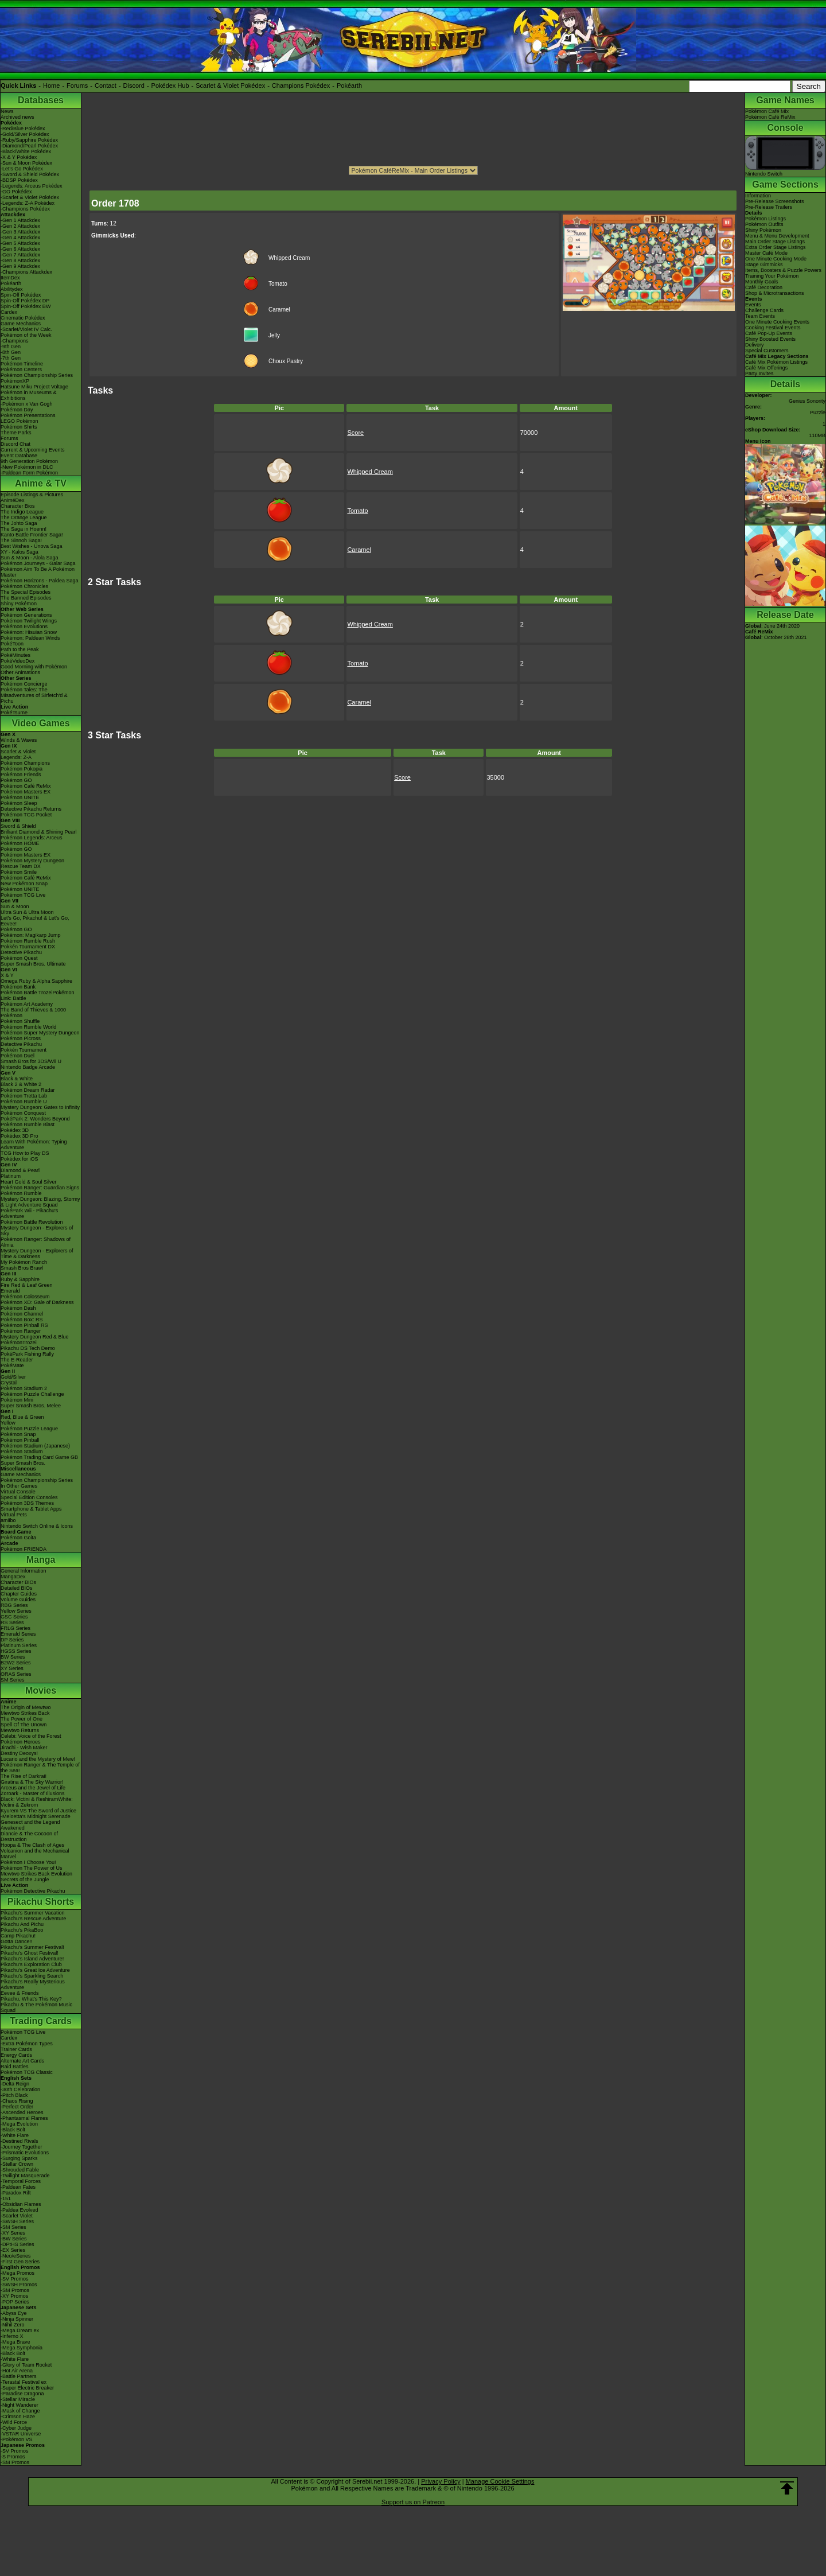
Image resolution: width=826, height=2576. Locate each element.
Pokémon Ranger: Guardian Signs (40, 1187)
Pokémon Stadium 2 (24, 1388)
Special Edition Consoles (29, 1497)
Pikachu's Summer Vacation (33, 1913)
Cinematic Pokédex (23, 318)
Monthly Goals (761, 282)
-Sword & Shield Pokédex (30, 174)
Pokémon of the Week (26, 335)
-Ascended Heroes (22, 2112)
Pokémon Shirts (19, 427)
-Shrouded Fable (20, 2170)
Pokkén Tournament (23, 1050)
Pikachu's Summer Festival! (32, 1947)
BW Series (13, 1657)
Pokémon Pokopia (21, 769)
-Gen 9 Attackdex (20, 266)
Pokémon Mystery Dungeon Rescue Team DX (32, 863)
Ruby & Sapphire (20, 1279)
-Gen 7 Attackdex (20, 255)
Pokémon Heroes (21, 1742)
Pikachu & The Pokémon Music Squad (36, 2007)
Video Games (40, 723)
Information (758, 196)
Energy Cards (16, 2055)
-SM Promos (15, 2290)
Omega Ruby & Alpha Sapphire (36, 981)
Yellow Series (16, 1611)
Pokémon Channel (22, 1314)
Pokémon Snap (18, 1434)
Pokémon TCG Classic (27, 2072)
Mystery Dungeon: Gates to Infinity (40, 1107)
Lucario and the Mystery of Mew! (38, 1759)
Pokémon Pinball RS (24, 1325)
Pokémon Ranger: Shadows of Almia (36, 1242)
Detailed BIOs (17, 1588)
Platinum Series (19, 1645)
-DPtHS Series (17, 2244)
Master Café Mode (766, 253)
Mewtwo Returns (20, 1730)
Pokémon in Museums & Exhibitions (29, 395)
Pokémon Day (17, 410)
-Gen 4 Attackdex (20, 237)
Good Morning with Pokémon (34, 667)
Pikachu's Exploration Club (31, 1964)
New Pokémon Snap (24, 883)
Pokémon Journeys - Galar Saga (38, 563)
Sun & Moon (15, 906)
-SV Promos (15, 2279)
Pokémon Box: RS (22, 1319)
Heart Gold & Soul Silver (29, 1182)
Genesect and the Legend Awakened (30, 1825)
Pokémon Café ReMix (26, 786)
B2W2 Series (16, 1663)
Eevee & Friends (20, 1993)
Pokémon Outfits (764, 224)
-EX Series (13, 2250)
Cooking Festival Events (773, 327)
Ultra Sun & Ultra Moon (27, 912)
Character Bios (18, 506)
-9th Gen (11, 346)
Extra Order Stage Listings (775, 247)
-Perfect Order (17, 2107)
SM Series (13, 1680)
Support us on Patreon (413, 2502)
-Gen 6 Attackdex (20, 249)
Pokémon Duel (17, 1056)
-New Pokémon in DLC (27, 467)
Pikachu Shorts (40, 1901)
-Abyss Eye (14, 2313)
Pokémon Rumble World (28, 1027)
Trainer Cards (16, 2049)
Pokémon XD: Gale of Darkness (37, 1302)
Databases (41, 100)
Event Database (19, 455)
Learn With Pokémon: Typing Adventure (34, 1144)
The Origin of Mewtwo (26, 1707)
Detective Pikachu (21, 952)
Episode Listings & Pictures (32, 494)
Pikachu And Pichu (22, 1924)
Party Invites (759, 373)
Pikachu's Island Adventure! (32, 1959)
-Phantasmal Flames (24, 2118)
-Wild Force (14, 2422)
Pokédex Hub (170, 85)
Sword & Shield (18, 826)
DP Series (12, 1640)
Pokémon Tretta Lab (24, 1096)
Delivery (754, 345)
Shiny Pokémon (19, 603)
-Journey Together (21, 2147)
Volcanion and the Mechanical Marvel (35, 1853)
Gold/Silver (13, 1377)
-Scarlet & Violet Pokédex (30, 197)
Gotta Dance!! (17, 1941)
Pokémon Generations (26, 615)
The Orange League (24, 517)
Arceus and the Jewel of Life (33, 1788)
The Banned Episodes (26, 598)
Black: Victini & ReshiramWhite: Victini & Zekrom (37, 1802)
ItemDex (10, 278)
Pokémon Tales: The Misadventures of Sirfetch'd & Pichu (34, 695)
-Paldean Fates (18, 2187)
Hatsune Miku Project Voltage (34, 387)
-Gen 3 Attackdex (20, 232)
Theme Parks (16, 432)
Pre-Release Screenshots (774, 201)
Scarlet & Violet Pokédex (230, 85)
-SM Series (13, 2227)
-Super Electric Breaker (27, 2388)
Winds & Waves (19, 740)
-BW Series (14, 2239)
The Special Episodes (25, 592)
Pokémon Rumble (21, 1193)
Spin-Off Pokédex (21, 295)
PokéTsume (14, 712)
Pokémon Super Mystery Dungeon (40, 1033)
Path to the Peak (20, 649)
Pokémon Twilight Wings (29, 621)
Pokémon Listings (765, 218)
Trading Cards (41, 2021)
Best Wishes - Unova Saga (32, 546)
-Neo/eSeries (16, 2256)
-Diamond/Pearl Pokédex (29, 146)
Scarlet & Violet (18, 751)
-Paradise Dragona (22, 2393)
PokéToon (12, 644)
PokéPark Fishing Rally (27, 1354)
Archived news (17, 117)
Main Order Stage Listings (775, 241)
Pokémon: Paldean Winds (30, 638)
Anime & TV (41, 483)
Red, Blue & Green (22, 1417)
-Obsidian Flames (21, 2204)
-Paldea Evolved (19, 2210)
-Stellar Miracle (18, 2399)
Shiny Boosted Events (770, 339)
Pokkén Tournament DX (28, 947)
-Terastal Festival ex (23, 2382)
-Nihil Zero (13, 2325)
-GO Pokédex (16, 191)
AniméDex (13, 500)
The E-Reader (17, 1360)
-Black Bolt (13, 2130)
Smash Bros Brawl (22, 1268)
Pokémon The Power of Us (31, 1868)
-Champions (15, 341)
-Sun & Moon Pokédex (26, 163)
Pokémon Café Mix (767, 111)
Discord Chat (15, 444)
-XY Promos (14, 2296)
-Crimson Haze (18, 2416)
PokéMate (12, 1365)
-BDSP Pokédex (19, 180)
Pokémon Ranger (21, 1331)
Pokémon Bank (18, 987)
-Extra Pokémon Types (27, 2043)
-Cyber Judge (16, 2428)
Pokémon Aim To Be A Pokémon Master (38, 572)
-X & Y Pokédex (19, 157)
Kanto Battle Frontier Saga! (32, 535)
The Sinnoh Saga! (21, 540)
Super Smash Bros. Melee (31, 1405)
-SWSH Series (17, 2221)
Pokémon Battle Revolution (32, 1222)
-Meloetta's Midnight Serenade (36, 1816)
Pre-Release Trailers (768, 207)
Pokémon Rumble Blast (27, 1124)
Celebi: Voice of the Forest (31, 1736)
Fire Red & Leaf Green (27, 1285)
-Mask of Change (20, 2411)
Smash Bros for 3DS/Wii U (31, 1061)
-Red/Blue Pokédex (23, 128)
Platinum (11, 1176)
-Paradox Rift (16, 2193)
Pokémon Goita (18, 1537)
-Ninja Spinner (17, 2319)
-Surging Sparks (19, 2158)
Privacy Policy (440, 2481)
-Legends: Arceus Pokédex (32, 186)
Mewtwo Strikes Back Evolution (36, 1874)
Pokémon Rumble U (24, 1101)
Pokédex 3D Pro (19, 1136)
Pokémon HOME (20, 843)
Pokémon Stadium (22, 1451)
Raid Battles (15, 2066)
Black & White (17, 1078)
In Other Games (19, 1486)
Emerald (10, 1291)
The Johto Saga (19, 523)
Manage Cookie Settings (500, 2481)
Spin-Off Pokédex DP (25, 300)
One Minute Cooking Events (777, 322)
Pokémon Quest (19, 958)
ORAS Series (16, 1674)
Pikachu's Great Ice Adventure (35, 1970)
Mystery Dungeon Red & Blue (35, 1337)
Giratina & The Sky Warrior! (32, 1782)
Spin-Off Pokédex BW (25, 306)
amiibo (8, 1520)
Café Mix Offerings (766, 368)
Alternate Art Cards (22, 2061)
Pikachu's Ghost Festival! (30, 1953)
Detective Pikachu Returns (31, 809)
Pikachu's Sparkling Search (32, 1976)
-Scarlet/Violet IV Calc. (26, 329)
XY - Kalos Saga (19, 552)
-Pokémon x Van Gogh (26, 404)
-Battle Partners (19, 2376)
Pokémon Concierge (24, 684)
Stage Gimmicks (764, 264)
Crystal (9, 1383)
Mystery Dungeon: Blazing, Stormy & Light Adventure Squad (40, 1202)
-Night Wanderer (19, 2405)
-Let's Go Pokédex (22, 169)
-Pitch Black (14, 2095)
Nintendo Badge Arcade (28, 1067)
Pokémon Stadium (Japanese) (35, 1446)
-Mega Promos (17, 2273)
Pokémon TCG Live (23, 895)
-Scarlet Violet (17, 2216)
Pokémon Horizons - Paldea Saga (40, 580)
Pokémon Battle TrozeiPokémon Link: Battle (38, 995)
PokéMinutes (15, 655)
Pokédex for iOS (19, 1159)
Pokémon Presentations (28, 415)
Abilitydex (12, 289)
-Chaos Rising (17, 2101)
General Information (23, 1571)
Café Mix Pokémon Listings (776, 362)
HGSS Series (16, 1651)
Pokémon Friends (21, 774)
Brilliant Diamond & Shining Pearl (39, 832)
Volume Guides (18, 1599)
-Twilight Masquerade (25, 2175)
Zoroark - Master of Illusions (33, 1793)
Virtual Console (18, 1492)
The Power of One (21, 1719)
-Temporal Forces (21, 2181)
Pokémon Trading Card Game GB (39, 1457)
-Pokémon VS (17, 2439)
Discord (134, 85)
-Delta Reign (15, 2084)
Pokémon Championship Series (37, 375)
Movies (40, 1690)
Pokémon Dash (18, 1308)
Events (753, 305)
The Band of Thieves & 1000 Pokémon (33, 1012)
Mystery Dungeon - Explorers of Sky (37, 1230)
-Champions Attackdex (26, 272)
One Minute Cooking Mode (775, 259)
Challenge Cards (764, 310)
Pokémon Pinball (20, 1440)
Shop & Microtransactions (774, 293)
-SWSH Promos (19, 2284)
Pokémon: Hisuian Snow (29, 632)
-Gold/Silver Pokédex (25, 134)
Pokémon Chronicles (24, 586)
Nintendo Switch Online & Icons (37, 1526)
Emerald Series (18, 1634)
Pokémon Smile (19, 872)
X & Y (7, 975)
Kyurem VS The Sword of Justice (38, 1811)
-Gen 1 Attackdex (20, 220)
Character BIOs (18, 1582)
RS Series (12, 1622)
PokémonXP (15, 381)
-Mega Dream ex (20, 2330)
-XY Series (13, 2233)
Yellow (8, 1423)
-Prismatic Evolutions (25, 2152)
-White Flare (15, 2135)
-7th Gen (11, 358)
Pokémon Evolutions (24, 626)
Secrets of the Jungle (25, 1879)
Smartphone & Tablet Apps (31, 1509)
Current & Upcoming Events (33, 450)
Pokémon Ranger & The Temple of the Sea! (40, 1767)
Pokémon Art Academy (27, 1004)
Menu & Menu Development (777, 236)
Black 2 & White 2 (21, 1084)
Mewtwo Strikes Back (25, 1713)
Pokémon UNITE (20, 797)
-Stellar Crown (17, 2164)
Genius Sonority (807, 401)
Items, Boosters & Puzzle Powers (783, 270)
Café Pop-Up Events (768, 333)
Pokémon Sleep (19, 803)
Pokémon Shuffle (20, 1021)
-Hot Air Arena (17, 2370)
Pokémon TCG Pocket (26, 815)
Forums (77, 85)
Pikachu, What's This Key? (31, 1999)
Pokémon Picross (21, 1038)
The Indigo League (22, 512)
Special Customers (767, 350)
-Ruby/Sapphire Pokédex (29, 140)
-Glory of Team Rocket (26, 2365)
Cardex (9, 312)
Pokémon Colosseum (25, 1296)
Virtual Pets (14, 1514)
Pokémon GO (16, 780)
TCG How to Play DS (25, 1153)
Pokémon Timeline (22, 364)
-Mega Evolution (19, 2124)
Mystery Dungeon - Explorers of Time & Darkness (37, 1253)
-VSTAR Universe (21, 2434)
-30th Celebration (20, 2089)
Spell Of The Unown (23, 1724)
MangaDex (13, 1576)
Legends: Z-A (16, 757)
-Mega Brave (15, 2342)
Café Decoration (763, 287)
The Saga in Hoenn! (23, 529)
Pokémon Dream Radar (28, 1090)
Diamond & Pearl (20, 1170)
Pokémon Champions (25, 763)
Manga (41, 1560)
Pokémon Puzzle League (29, 1428)
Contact (105, 85)
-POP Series (15, 2302)
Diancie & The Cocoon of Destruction (29, 1836)
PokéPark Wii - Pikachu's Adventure (29, 1213)
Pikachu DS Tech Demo (28, 1348)
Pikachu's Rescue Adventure (33, 1918)
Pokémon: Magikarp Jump (31, 935)
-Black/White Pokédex (26, 151)
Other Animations (20, 672)
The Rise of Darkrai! (23, 1776)
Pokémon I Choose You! (28, 1862)
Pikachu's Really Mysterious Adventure (33, 1984)
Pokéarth (349, 85)
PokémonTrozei (19, 1342)
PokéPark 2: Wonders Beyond (35, 1119)
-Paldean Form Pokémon (29, 473)
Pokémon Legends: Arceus (32, 837)
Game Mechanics (21, 323)
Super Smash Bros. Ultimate (33, 964)
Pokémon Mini (17, 1400)
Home (51, 85)
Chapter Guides (19, 1594)
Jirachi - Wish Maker (24, 1747)
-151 (6, 2198)
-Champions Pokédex (25, 209)
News (7, 111)
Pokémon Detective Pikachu (33, 1891)
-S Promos (13, 2457)
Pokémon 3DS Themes (27, 1503)
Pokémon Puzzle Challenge (32, 1394)
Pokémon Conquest (23, 1113)
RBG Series (14, 1605)
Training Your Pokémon (771, 276)
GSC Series (14, 1617)
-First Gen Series (20, 2261)
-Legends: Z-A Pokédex (27, 203)
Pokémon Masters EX (25, 792)
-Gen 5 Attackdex (20, 243)
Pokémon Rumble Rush (28, 941)
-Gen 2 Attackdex (20, 226)
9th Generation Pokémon (29, 461)
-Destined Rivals (19, 2141)
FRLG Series (15, 1628)
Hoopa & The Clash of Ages (32, 1845)
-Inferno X (12, 2336)
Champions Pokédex (301, 85)
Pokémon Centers (21, 369)
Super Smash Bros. (23, 1463)
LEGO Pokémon (19, 421)
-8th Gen (11, 352)
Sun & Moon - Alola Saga (30, 558)
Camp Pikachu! (18, 1936)
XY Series (12, 1668)
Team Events (760, 316)
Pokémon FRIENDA (23, 1549)
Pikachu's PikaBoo (22, 1930)
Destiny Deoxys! (19, 1753)
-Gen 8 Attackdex (20, 260)
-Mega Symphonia (21, 2348)
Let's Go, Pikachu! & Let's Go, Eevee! (35, 921)
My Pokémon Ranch (24, 1262)
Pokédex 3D (15, 1130)
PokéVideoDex (17, 661)
